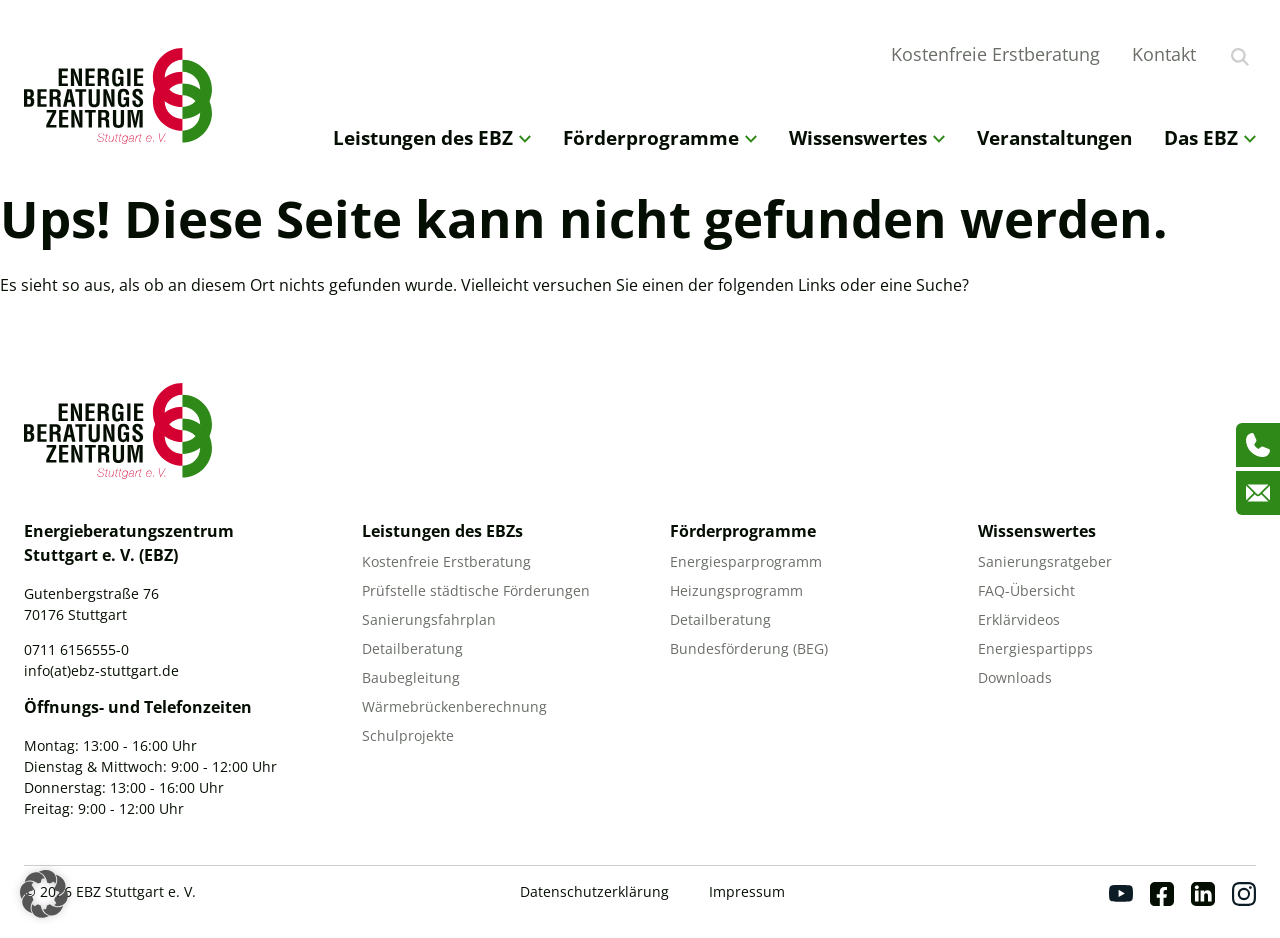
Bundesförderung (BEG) (749, 648)
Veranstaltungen (1054, 137)
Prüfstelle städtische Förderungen (476, 590)
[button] (44, 894)
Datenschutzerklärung (594, 891)
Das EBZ (1210, 137)
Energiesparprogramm (746, 561)
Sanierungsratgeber (1045, 561)
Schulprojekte (408, 735)
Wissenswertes (867, 137)
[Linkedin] (1203, 894)
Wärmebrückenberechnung (454, 706)
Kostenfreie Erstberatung (995, 54)
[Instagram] (1244, 894)
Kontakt (1164, 54)
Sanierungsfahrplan (429, 619)
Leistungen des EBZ (432, 137)
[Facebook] (1162, 894)
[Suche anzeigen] (1240, 57)
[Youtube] (1121, 894)
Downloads (1015, 677)
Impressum (747, 891)
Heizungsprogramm (736, 590)
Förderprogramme (660, 137)
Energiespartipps (1035, 648)
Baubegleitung (411, 677)
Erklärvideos (1019, 619)
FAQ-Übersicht (1026, 590)
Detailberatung (412, 648)
